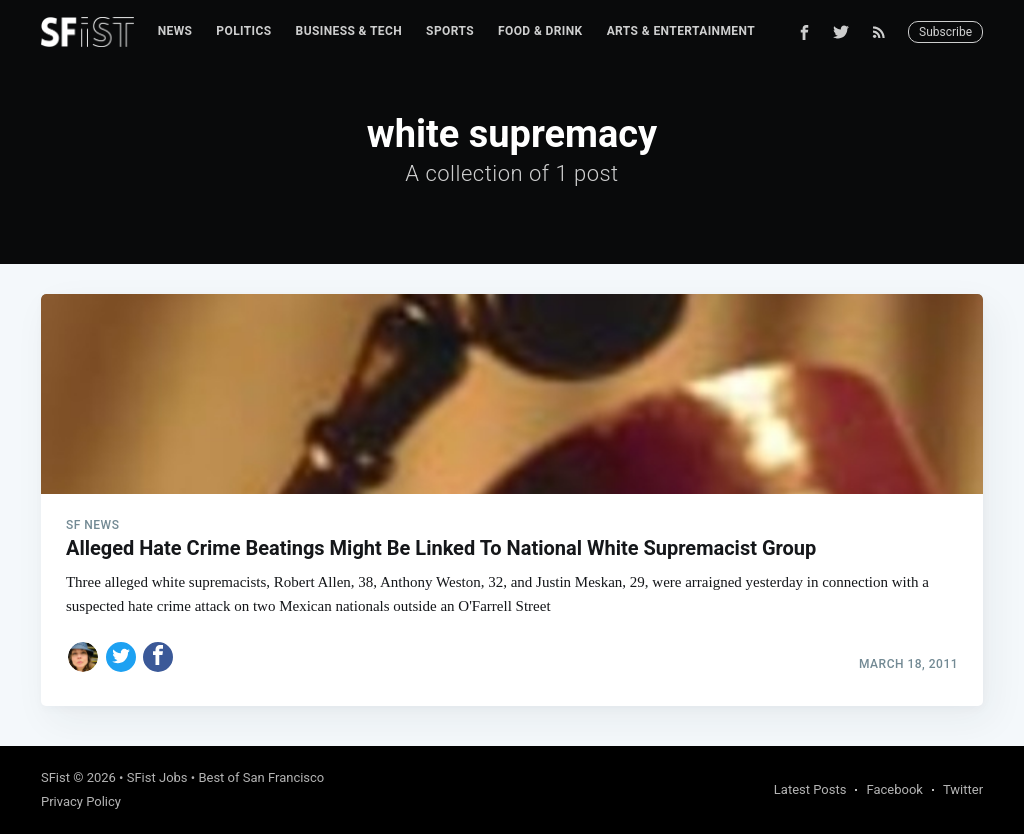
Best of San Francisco (261, 777)
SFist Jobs (157, 777)
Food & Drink (540, 31)
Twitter (963, 789)
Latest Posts (810, 789)
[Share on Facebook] (158, 657)
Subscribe (945, 32)
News (175, 31)
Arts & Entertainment (681, 31)
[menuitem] (175, 31)
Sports (450, 31)
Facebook (894, 789)
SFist (55, 777)
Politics (243, 31)
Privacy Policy (81, 801)
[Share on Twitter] (121, 657)
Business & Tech (349, 31)
